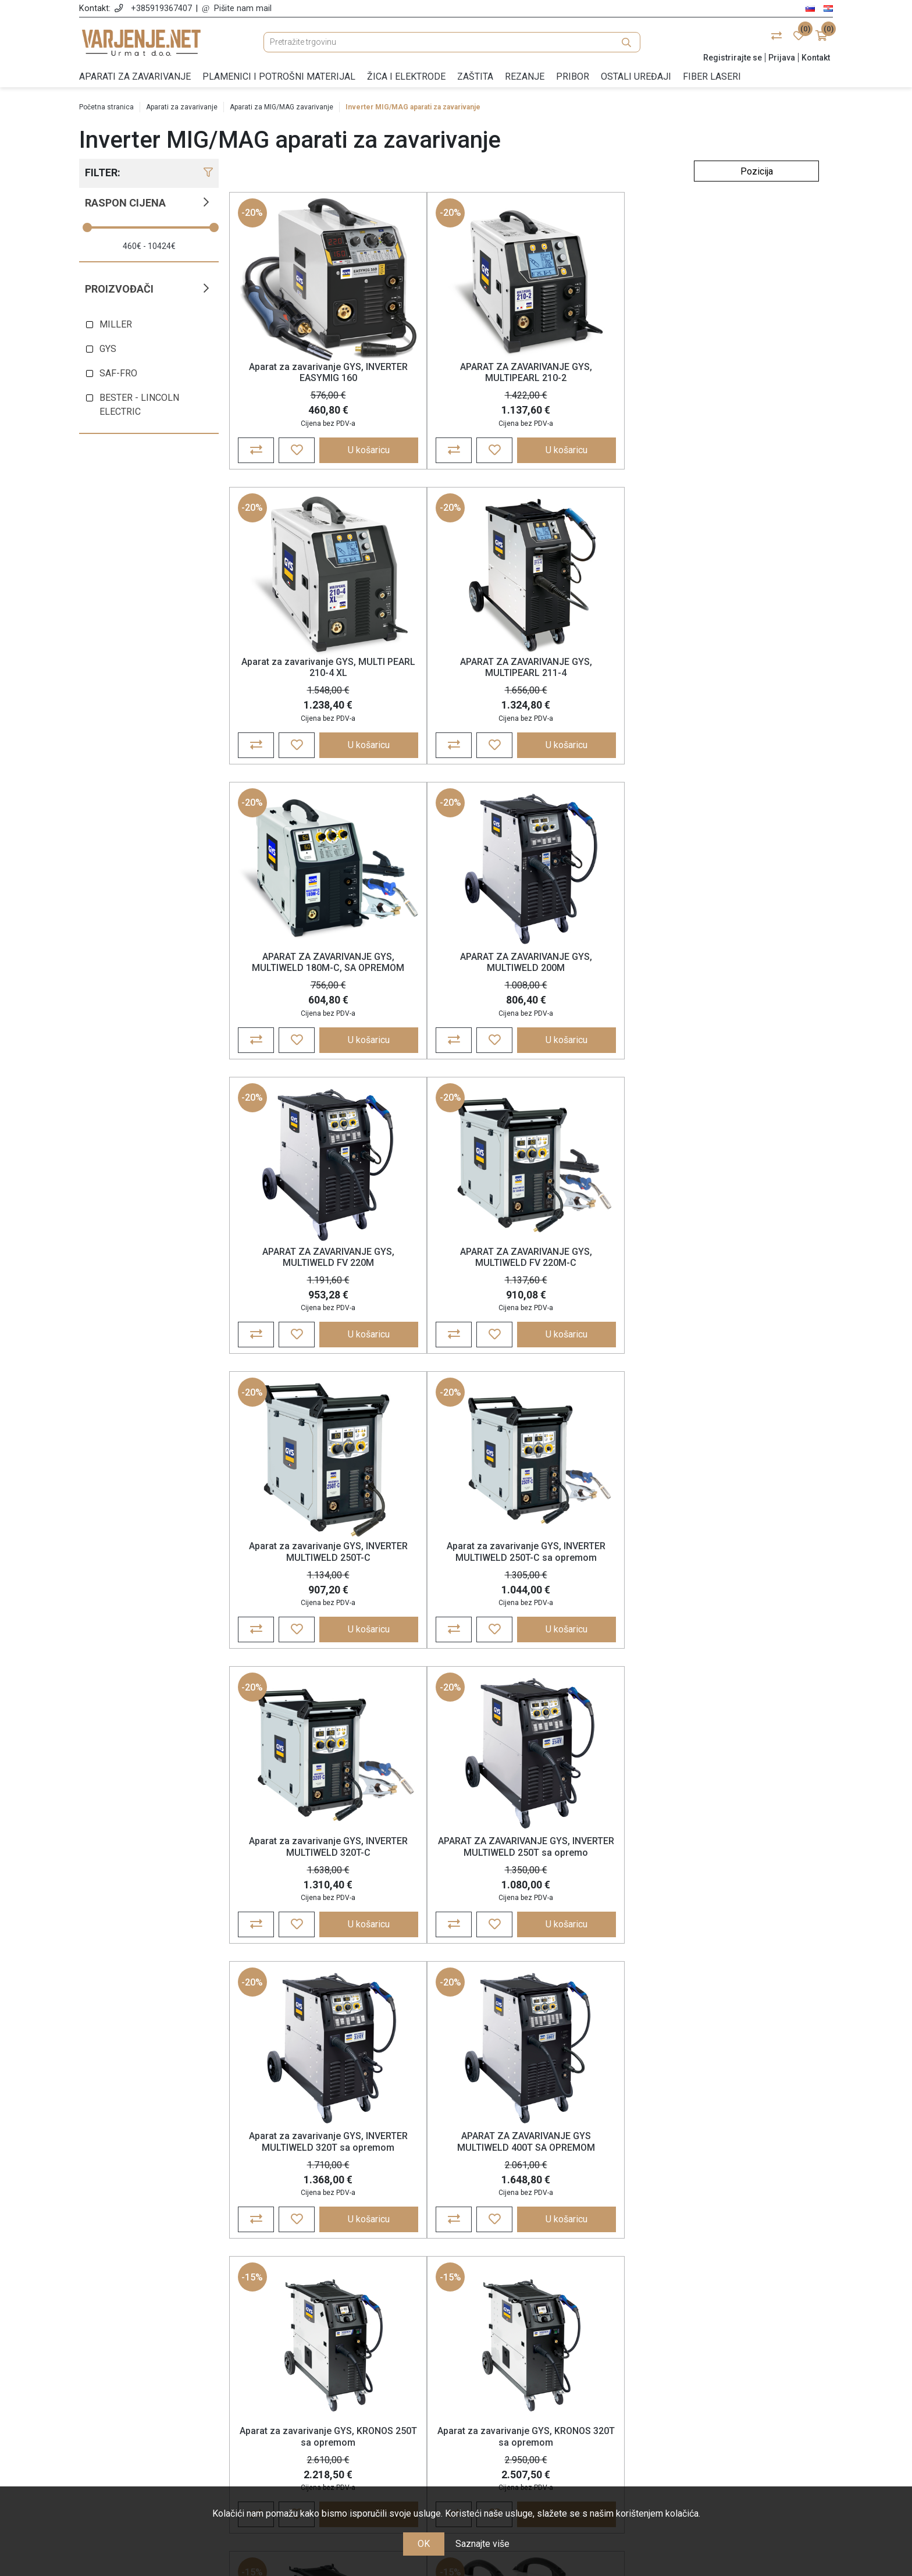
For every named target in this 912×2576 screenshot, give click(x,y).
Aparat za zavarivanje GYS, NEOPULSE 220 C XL (748, 1913)
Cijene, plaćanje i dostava (360, 2386)
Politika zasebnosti (360, 2369)
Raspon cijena (125, 203)
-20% (253, 215)
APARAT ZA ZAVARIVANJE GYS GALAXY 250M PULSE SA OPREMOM (600, 1609)
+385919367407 (161, 8)
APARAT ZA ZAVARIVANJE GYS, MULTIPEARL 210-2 (452, 375)
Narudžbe (552, 2352)
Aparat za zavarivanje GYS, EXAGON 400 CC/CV (600, 1913)
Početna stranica (106, 107)
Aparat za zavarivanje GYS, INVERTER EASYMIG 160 (303, 375)
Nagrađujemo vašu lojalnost (360, 2420)
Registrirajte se (732, 57)
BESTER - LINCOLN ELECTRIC (139, 404)
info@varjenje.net (173, 2418)
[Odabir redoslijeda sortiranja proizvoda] (756, 171)
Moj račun (552, 2336)
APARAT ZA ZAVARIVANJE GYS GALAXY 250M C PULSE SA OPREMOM (451, 1609)
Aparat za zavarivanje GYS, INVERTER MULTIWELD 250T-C (303, 985)
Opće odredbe (360, 2352)
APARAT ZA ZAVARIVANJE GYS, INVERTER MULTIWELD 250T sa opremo (748, 991)
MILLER (115, 324)
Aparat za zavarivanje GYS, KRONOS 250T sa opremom (600, 1295)
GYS (107, 348)
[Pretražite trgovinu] (451, 42)
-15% (550, 1135)
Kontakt (815, 57)
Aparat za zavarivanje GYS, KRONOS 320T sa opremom (748, 1295)
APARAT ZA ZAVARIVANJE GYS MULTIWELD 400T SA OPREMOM (451, 1300)
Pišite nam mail (243, 8)
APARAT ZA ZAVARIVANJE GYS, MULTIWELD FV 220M (600, 676)
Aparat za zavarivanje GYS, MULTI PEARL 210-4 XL (600, 375)
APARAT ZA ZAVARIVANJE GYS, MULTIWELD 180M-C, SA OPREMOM (303, 681)
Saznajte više (482, 2543)
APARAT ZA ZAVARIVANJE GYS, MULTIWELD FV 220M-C (748, 676)
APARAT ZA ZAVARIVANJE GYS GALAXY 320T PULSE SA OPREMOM (303, 1918)
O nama (360, 2336)
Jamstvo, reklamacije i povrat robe (360, 2403)
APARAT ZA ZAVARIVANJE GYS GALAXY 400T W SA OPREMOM (451, 1918)
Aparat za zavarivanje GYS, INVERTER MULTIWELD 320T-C (600, 985)
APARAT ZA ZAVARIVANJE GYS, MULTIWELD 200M (452, 676)
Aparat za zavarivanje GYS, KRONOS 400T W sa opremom (304, 1604)
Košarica (552, 2369)
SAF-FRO (118, 373)
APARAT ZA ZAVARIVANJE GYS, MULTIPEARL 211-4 (748, 375)
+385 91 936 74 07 (173, 2401)
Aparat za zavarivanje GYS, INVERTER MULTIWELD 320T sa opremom (304, 1300)
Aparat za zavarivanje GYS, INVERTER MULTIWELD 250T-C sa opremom (451, 991)
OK (424, 2543)
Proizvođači (119, 289)
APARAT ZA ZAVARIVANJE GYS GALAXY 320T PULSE (748, 1604)
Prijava (781, 57)
